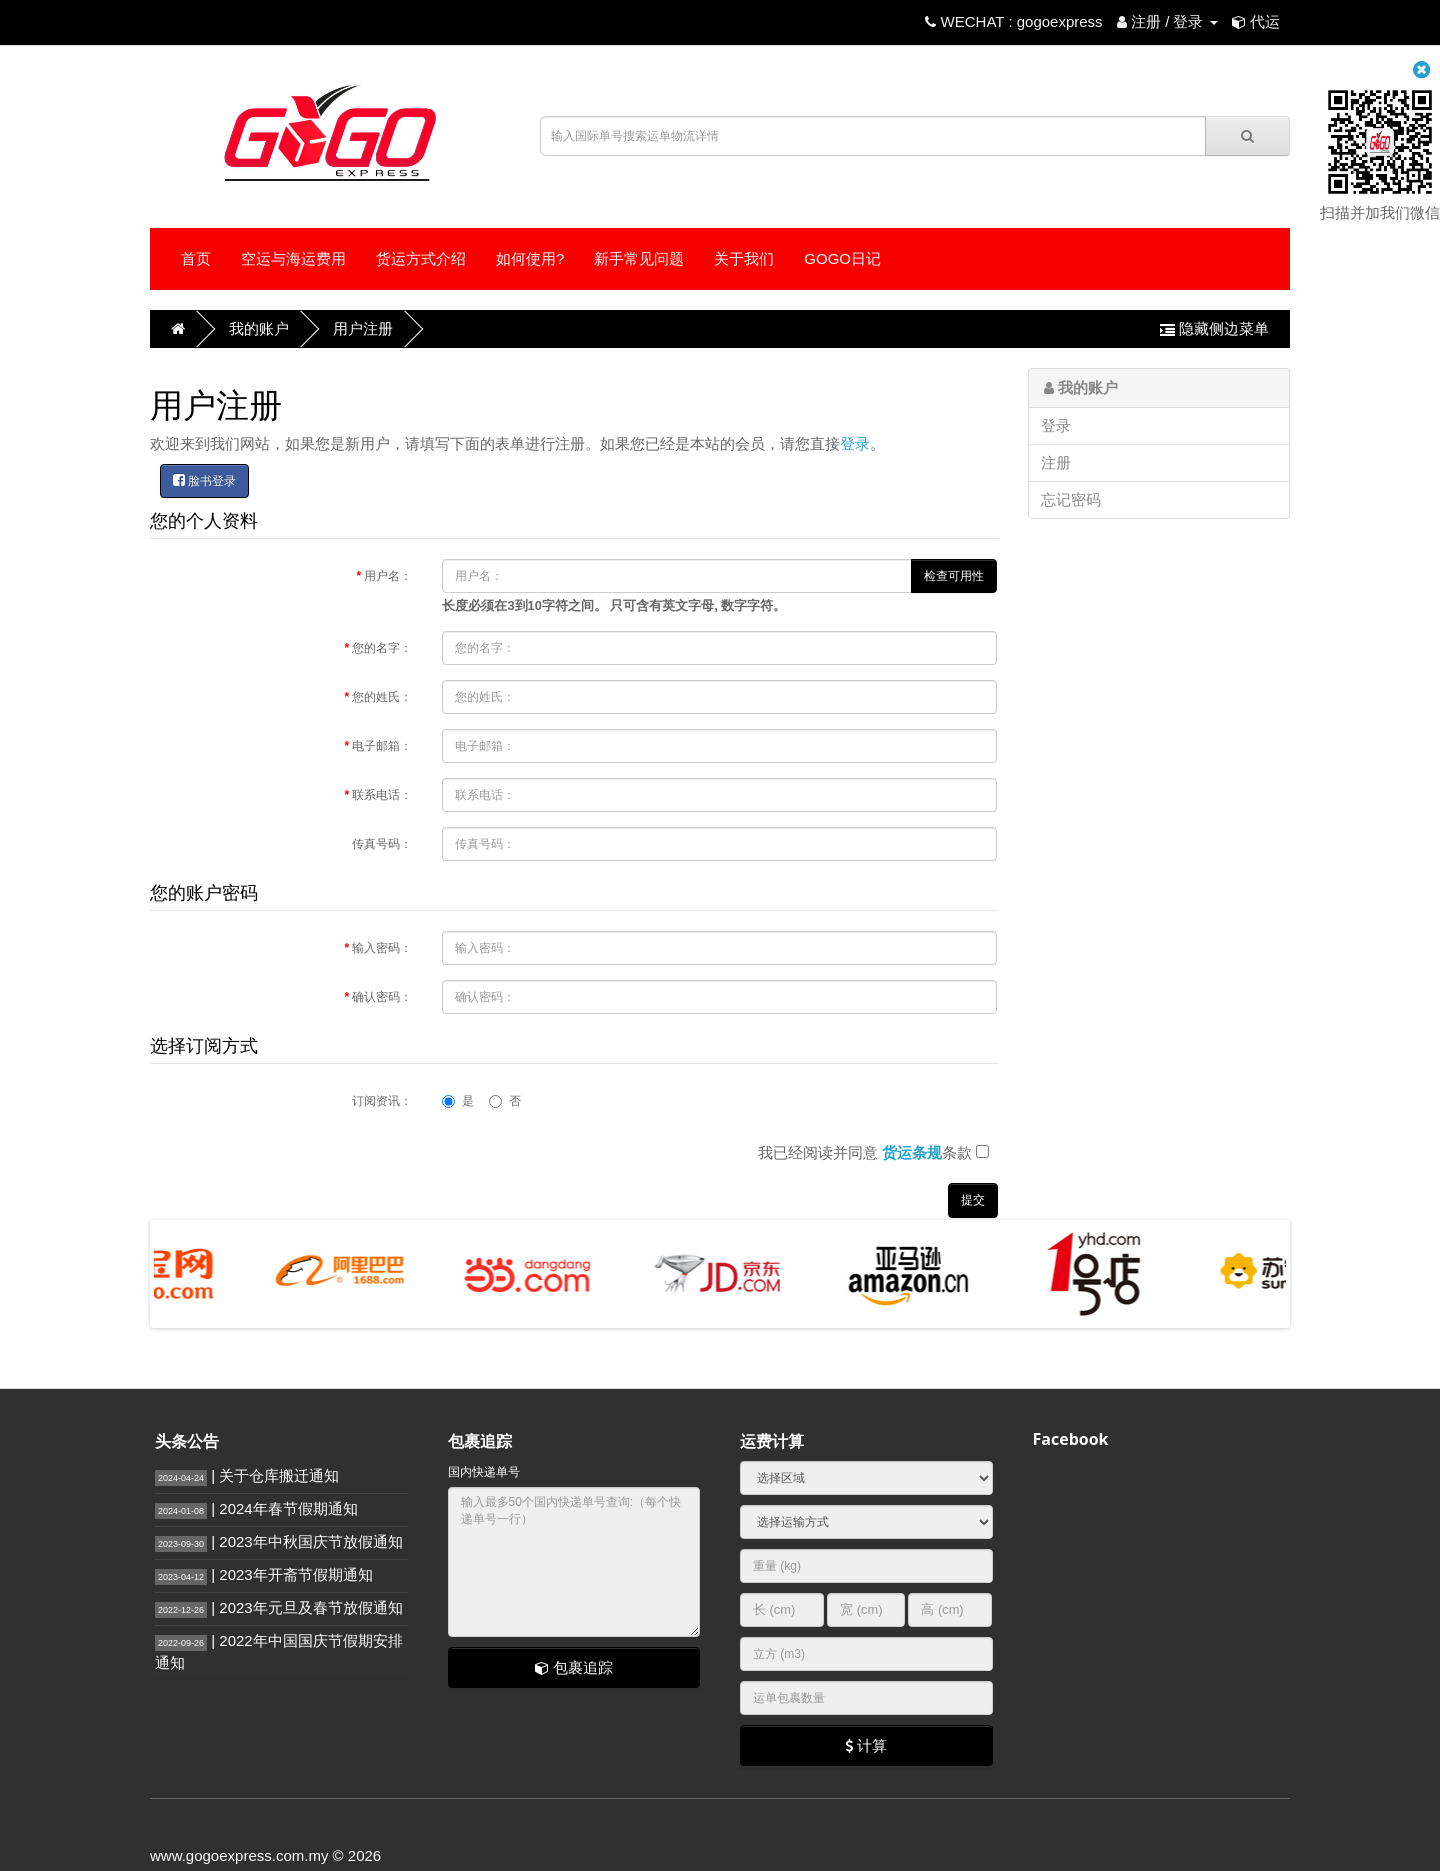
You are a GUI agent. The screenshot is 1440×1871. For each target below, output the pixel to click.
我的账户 (259, 328)
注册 (1056, 462)
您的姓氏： (382, 697)
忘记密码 (1071, 499)
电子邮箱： (382, 746)
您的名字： (382, 648)
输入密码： (382, 948)
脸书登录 (204, 480)
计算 (866, 1745)
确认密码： (382, 997)
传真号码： (382, 844)
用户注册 (363, 328)
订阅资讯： (382, 1101)
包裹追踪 (574, 1667)
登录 (855, 443)
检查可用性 (954, 576)
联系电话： (382, 795)
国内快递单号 (484, 1472)
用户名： (388, 576)
